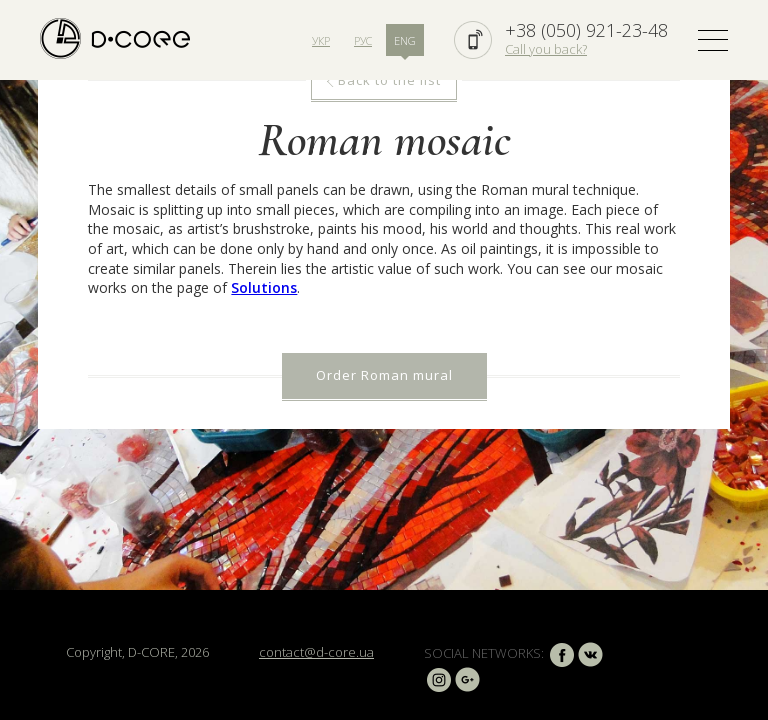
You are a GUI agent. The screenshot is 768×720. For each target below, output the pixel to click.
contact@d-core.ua (316, 652)
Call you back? (546, 49)
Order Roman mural (384, 375)
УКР (321, 40)
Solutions (264, 287)
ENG (405, 40)
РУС (363, 40)
